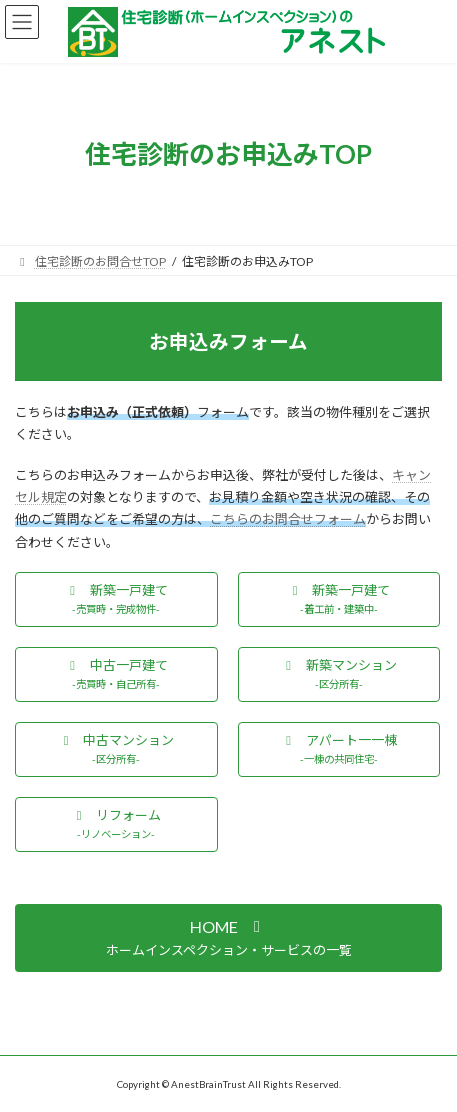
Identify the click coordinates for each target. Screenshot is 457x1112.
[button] (116, 599)
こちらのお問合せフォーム (288, 519)
